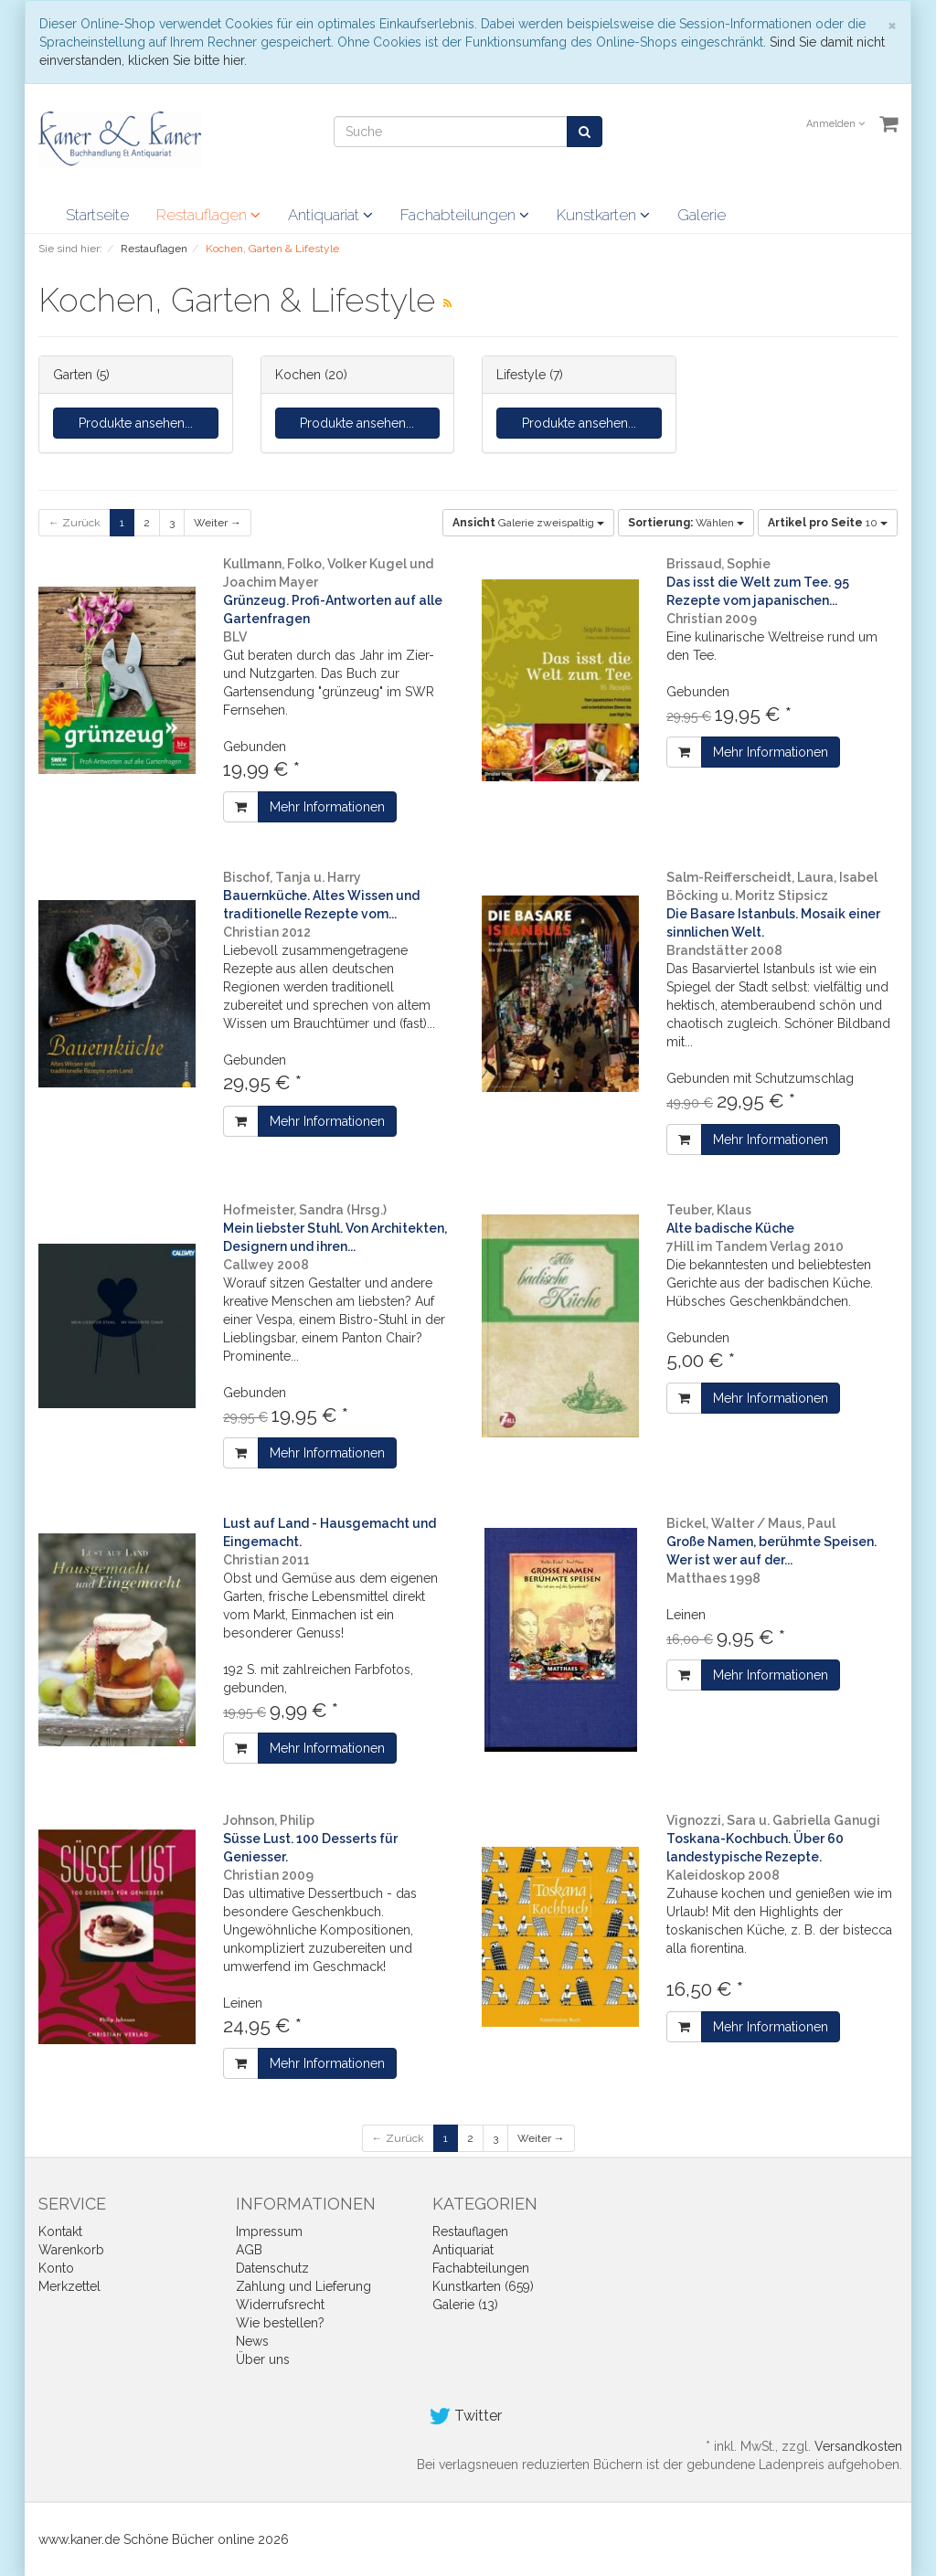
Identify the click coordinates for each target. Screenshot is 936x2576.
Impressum (269, 2231)
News (252, 2341)
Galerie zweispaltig (528, 522)
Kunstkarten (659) (483, 2286)
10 (828, 522)
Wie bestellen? (280, 2323)
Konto (56, 2268)
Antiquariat (330, 215)
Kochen (298, 374)
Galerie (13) (465, 2304)
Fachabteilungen (464, 215)
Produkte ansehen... (136, 423)
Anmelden (835, 124)
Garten (72, 374)
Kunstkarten (603, 215)
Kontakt (60, 2231)
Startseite (97, 215)
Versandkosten (858, 2446)
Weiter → (217, 522)
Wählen (686, 522)
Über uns (263, 2359)
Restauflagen (208, 215)
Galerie (701, 215)
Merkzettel (69, 2286)
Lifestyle (521, 374)
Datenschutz (272, 2268)
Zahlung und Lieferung (303, 2286)
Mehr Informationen (327, 807)
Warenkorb (71, 2249)
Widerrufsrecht (280, 2304)
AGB (249, 2249)
